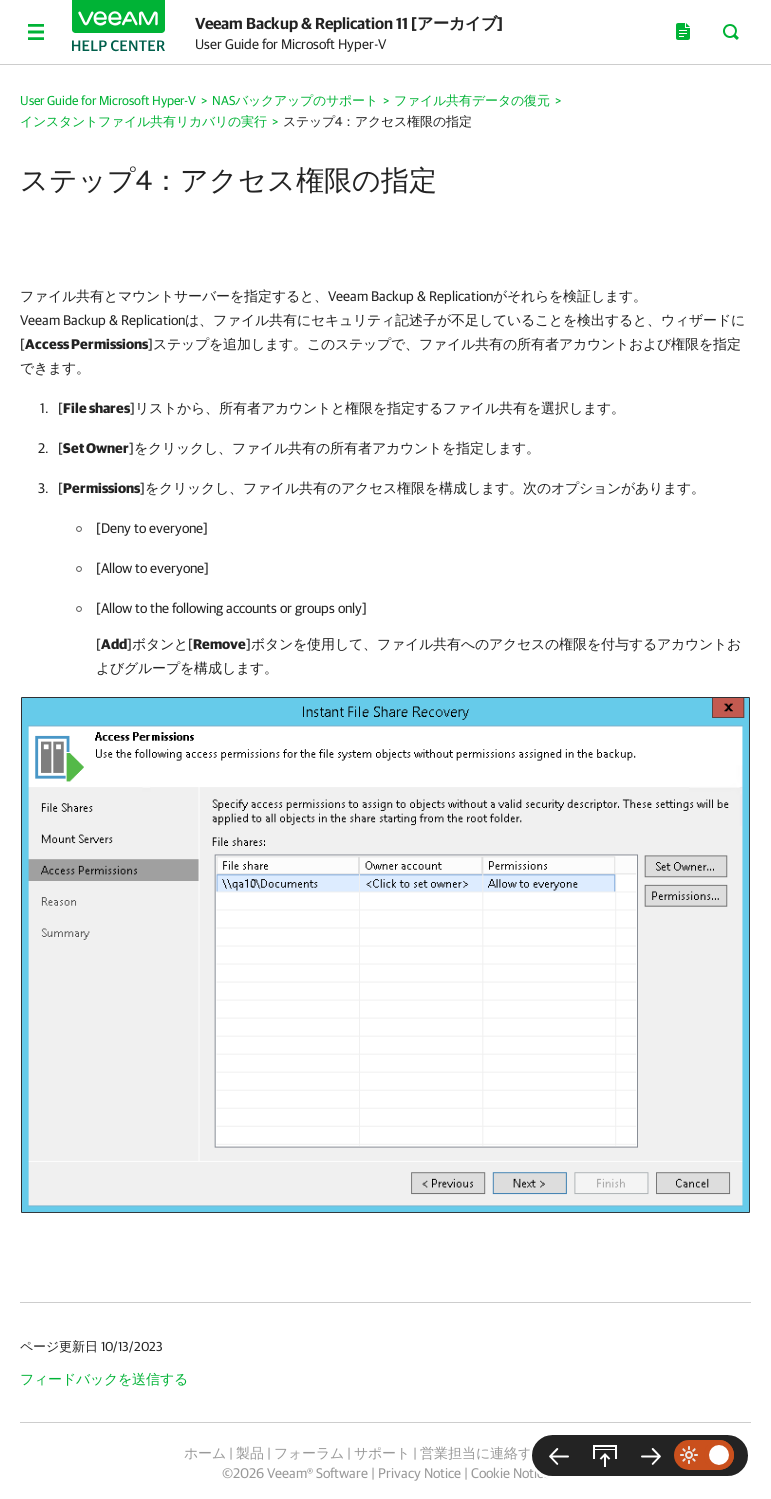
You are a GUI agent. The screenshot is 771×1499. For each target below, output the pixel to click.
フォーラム (309, 1453)
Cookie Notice (510, 1473)
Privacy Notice (419, 1473)
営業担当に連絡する (483, 1453)
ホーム (205, 1453)
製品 (250, 1453)
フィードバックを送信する (104, 1379)
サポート (382, 1453)
